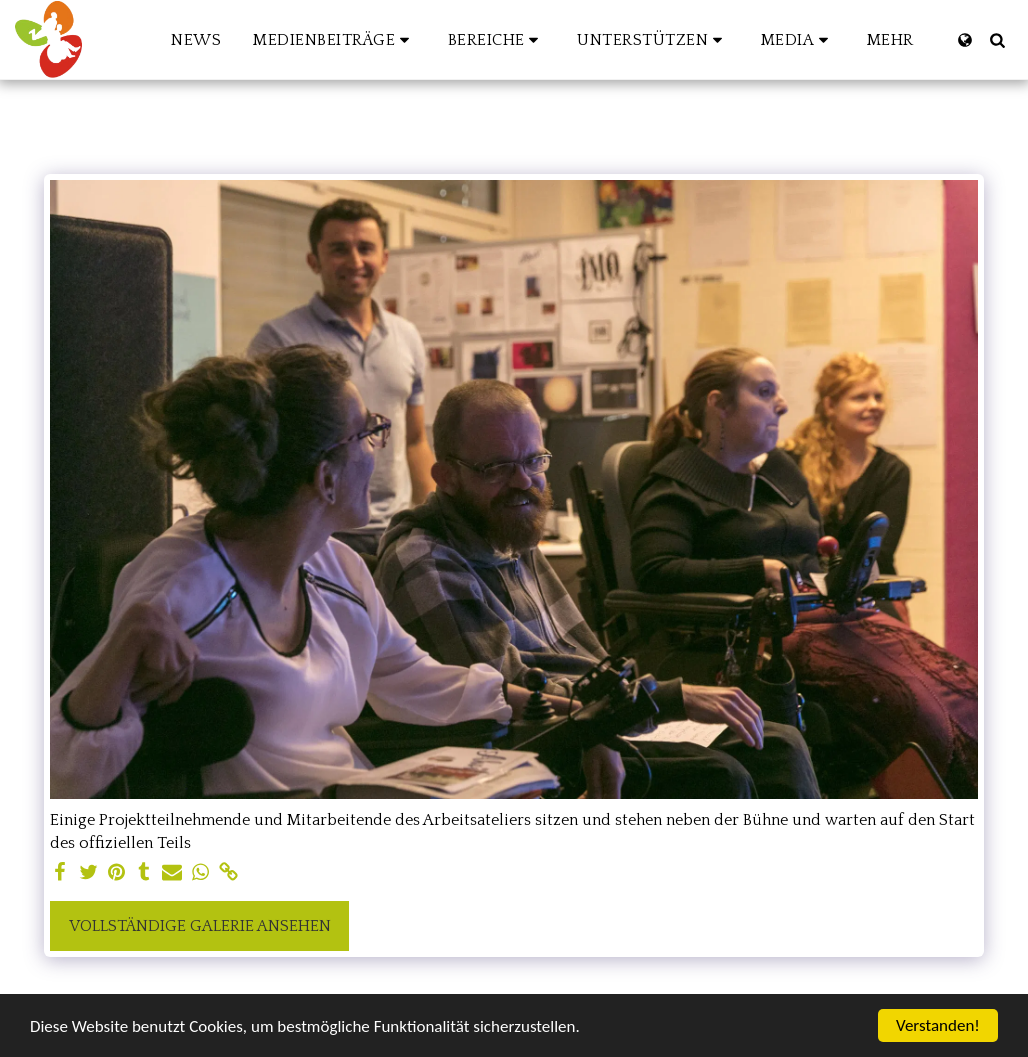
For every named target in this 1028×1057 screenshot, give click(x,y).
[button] (334, 40)
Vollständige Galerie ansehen (200, 926)
